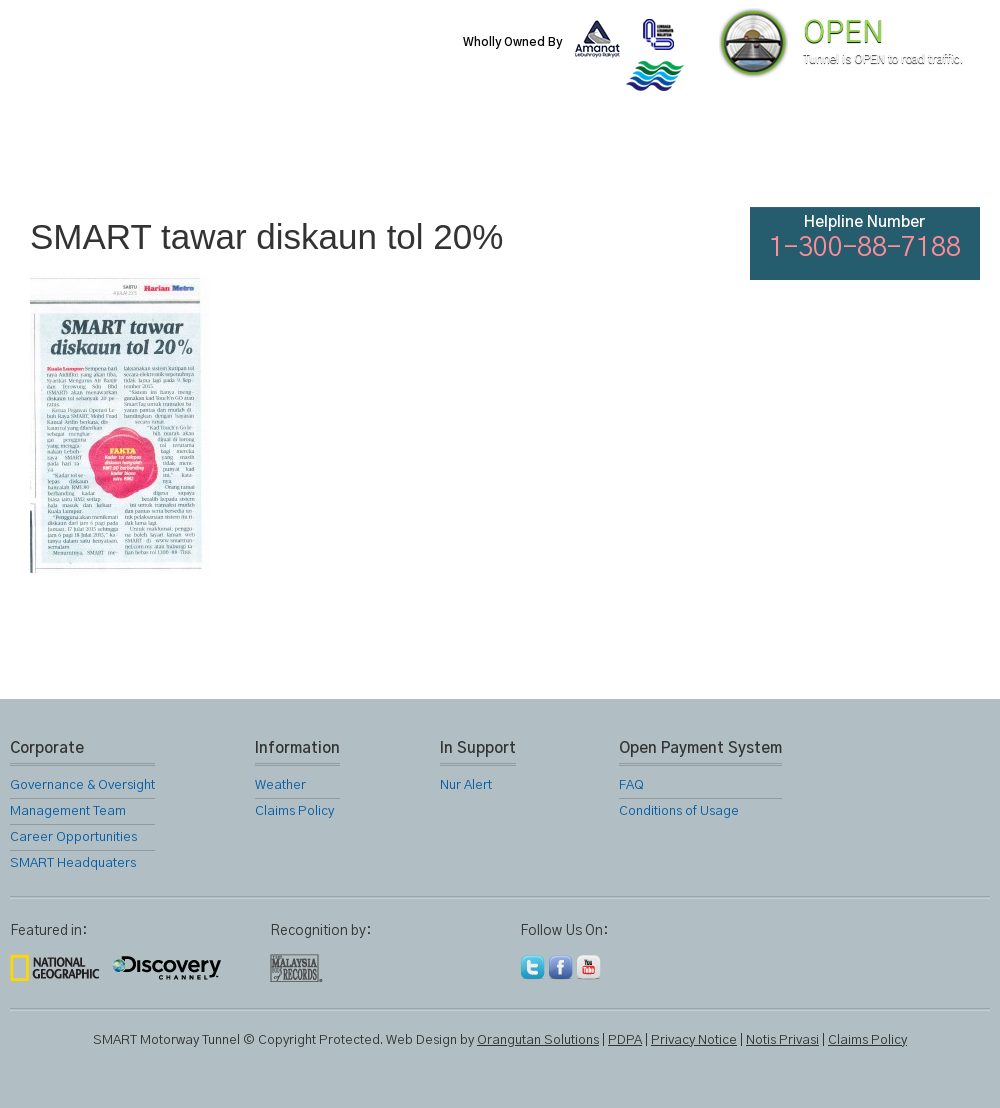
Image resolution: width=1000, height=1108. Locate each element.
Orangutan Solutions (538, 1040)
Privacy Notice (694, 1040)
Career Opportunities (73, 837)
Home (64, 160)
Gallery (606, 160)
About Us (173, 160)
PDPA (625, 1040)
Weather (280, 785)
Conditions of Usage (679, 811)
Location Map (498, 160)
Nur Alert (466, 785)
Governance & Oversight (82, 785)
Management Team (68, 811)
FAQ (822, 160)
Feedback (932, 160)
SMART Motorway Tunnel (245, 57)
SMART (282, 160)
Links (714, 160)
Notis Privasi (782, 1040)
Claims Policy (294, 811)
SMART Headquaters (73, 863)
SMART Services (390, 160)
